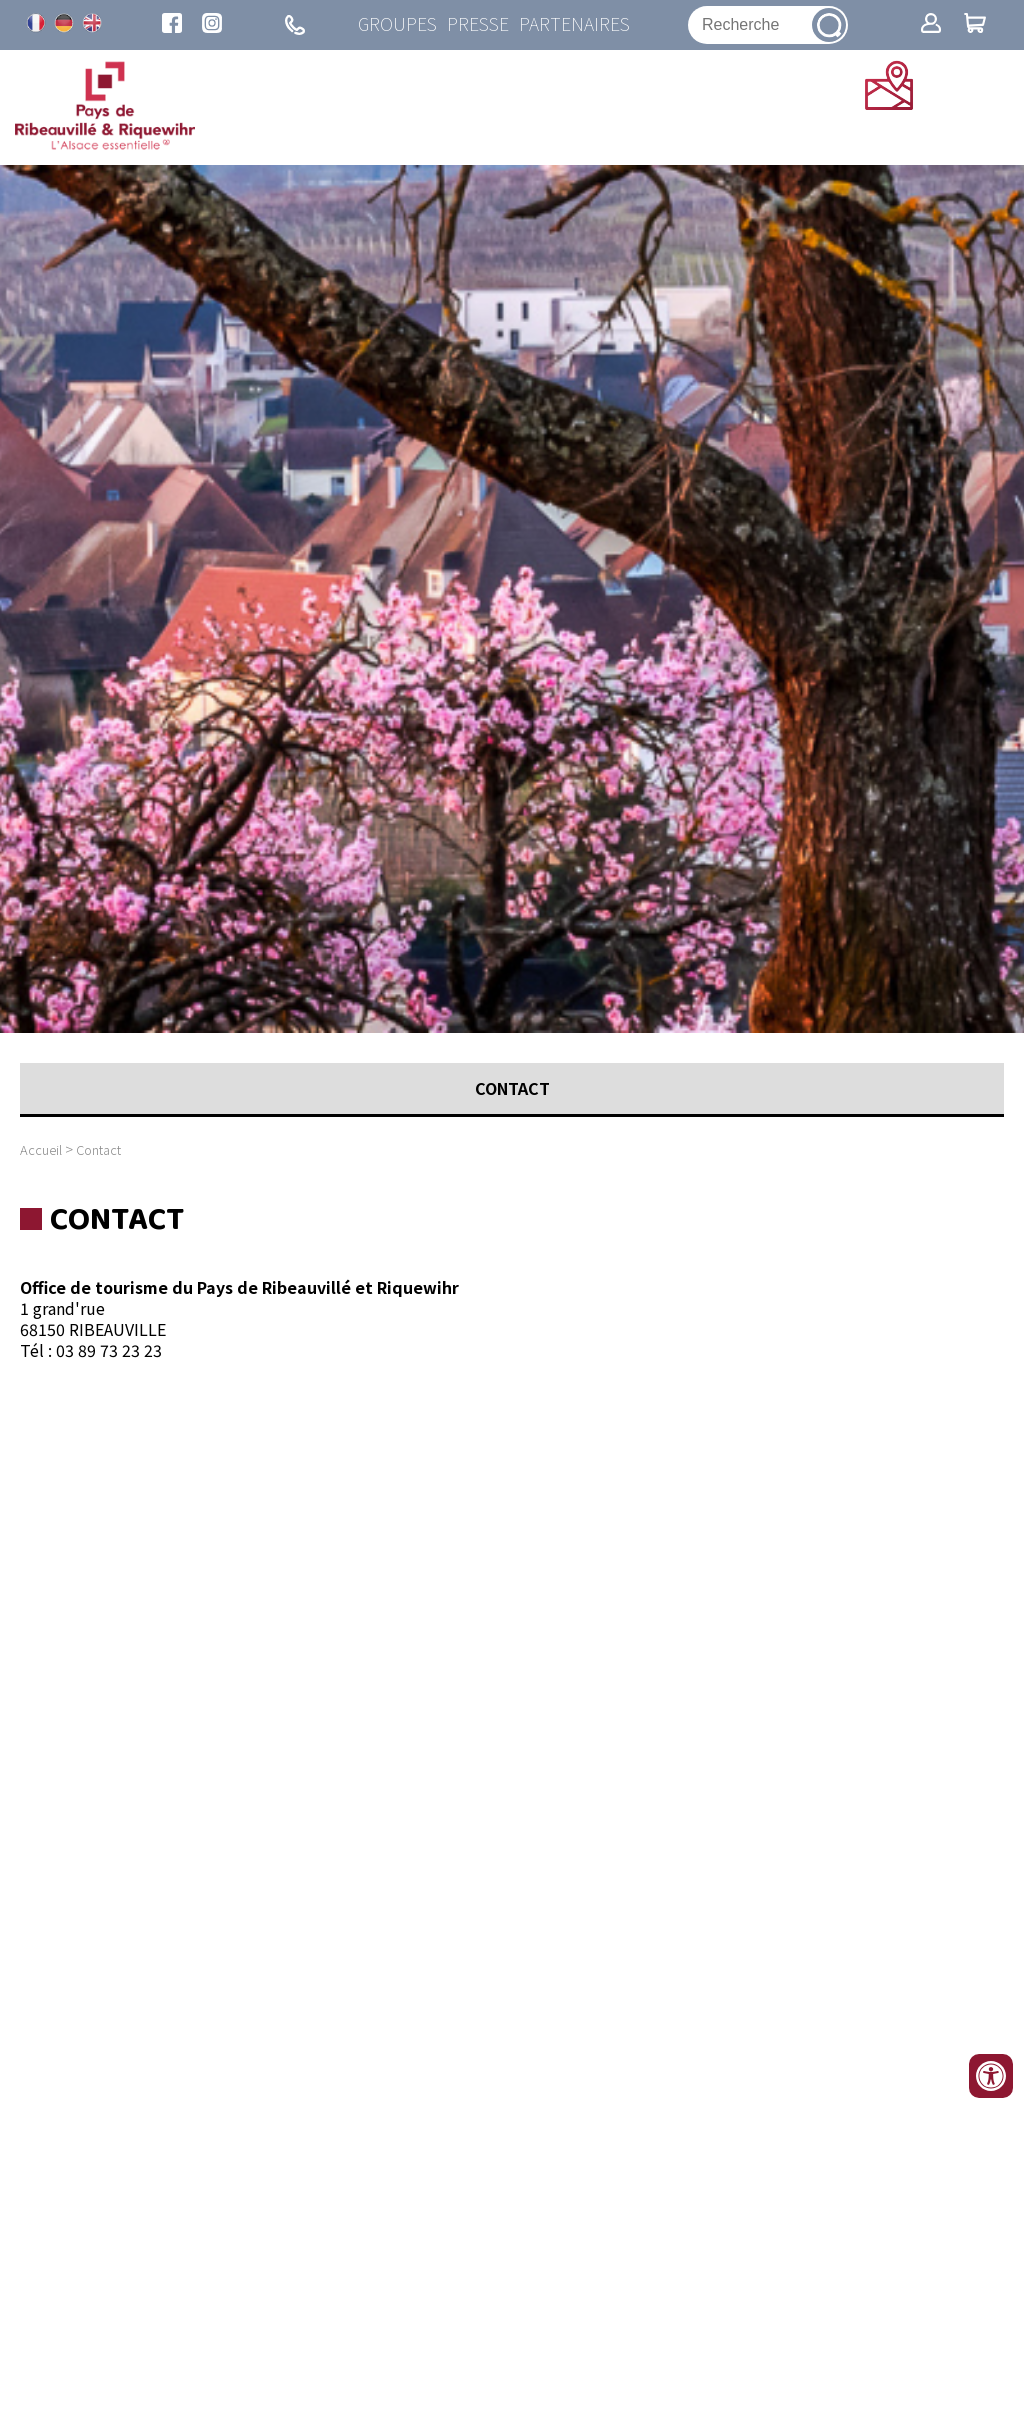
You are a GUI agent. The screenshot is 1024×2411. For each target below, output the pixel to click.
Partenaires (574, 24)
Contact (98, 1149)
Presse (478, 24)
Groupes (397, 24)
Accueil (41, 1149)
